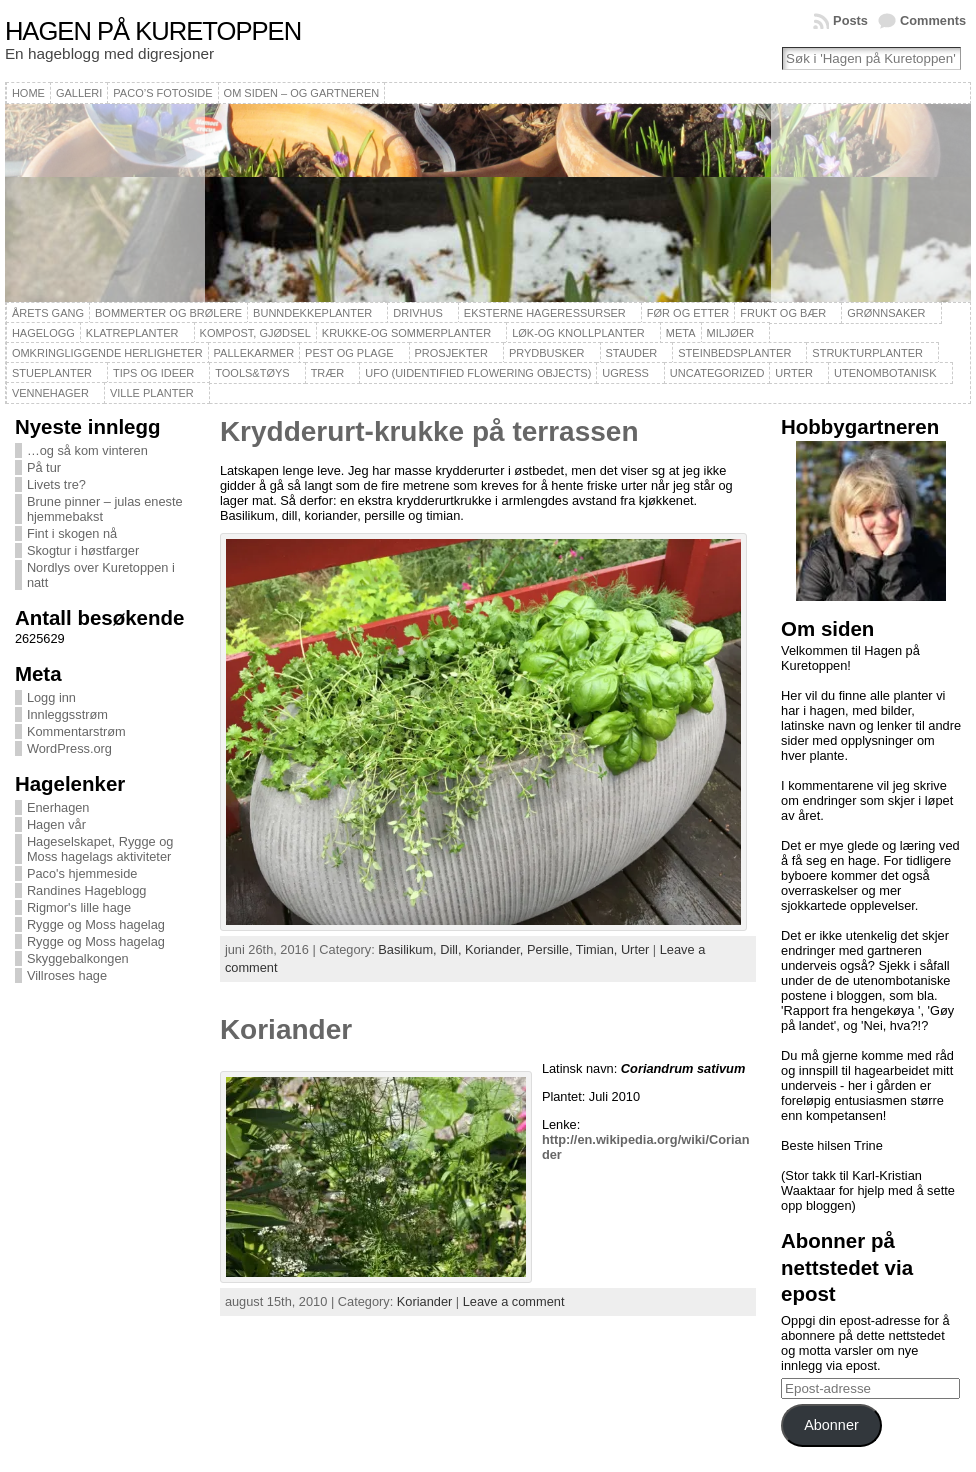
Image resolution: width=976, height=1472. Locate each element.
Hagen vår (56, 824)
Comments (933, 20)
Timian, (598, 949)
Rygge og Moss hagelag (96, 924)
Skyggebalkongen (78, 958)
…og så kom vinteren (87, 450)
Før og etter (688, 313)
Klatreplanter (132, 333)
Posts (850, 20)
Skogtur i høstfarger (83, 550)
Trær (328, 373)
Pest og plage (349, 353)
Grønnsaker (886, 313)
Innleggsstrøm (67, 714)
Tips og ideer (153, 373)
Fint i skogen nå (72, 533)
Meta (681, 333)
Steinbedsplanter (734, 353)
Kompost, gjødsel (255, 333)
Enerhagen (58, 807)
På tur (44, 467)
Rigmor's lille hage (79, 907)
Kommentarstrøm (76, 731)
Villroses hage (67, 975)
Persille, (551, 949)
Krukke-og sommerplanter (406, 333)
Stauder (632, 353)
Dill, (452, 949)
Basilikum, (409, 949)
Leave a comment (514, 1301)
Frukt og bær (783, 313)
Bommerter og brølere (168, 313)
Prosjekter (451, 353)
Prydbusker (547, 353)
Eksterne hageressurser (545, 313)
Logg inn (51, 697)
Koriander (286, 1029)
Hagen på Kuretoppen (153, 31)
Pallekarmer (254, 353)
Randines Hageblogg (87, 890)
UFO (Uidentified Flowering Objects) (478, 373)
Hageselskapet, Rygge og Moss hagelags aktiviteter (100, 849)
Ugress (625, 373)
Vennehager (50, 393)
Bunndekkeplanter (312, 313)
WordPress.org (69, 748)
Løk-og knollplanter (578, 333)
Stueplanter (52, 373)
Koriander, (496, 949)
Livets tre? (56, 484)
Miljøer (731, 333)
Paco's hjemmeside (82, 873)
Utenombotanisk (885, 373)
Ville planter (152, 393)
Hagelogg (43, 333)
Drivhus (418, 313)
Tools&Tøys (252, 373)
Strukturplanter (867, 353)
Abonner (831, 1425)
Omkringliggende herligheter (107, 353)
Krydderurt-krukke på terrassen (429, 431)
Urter (794, 373)
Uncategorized (717, 373)
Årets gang (48, 313)
